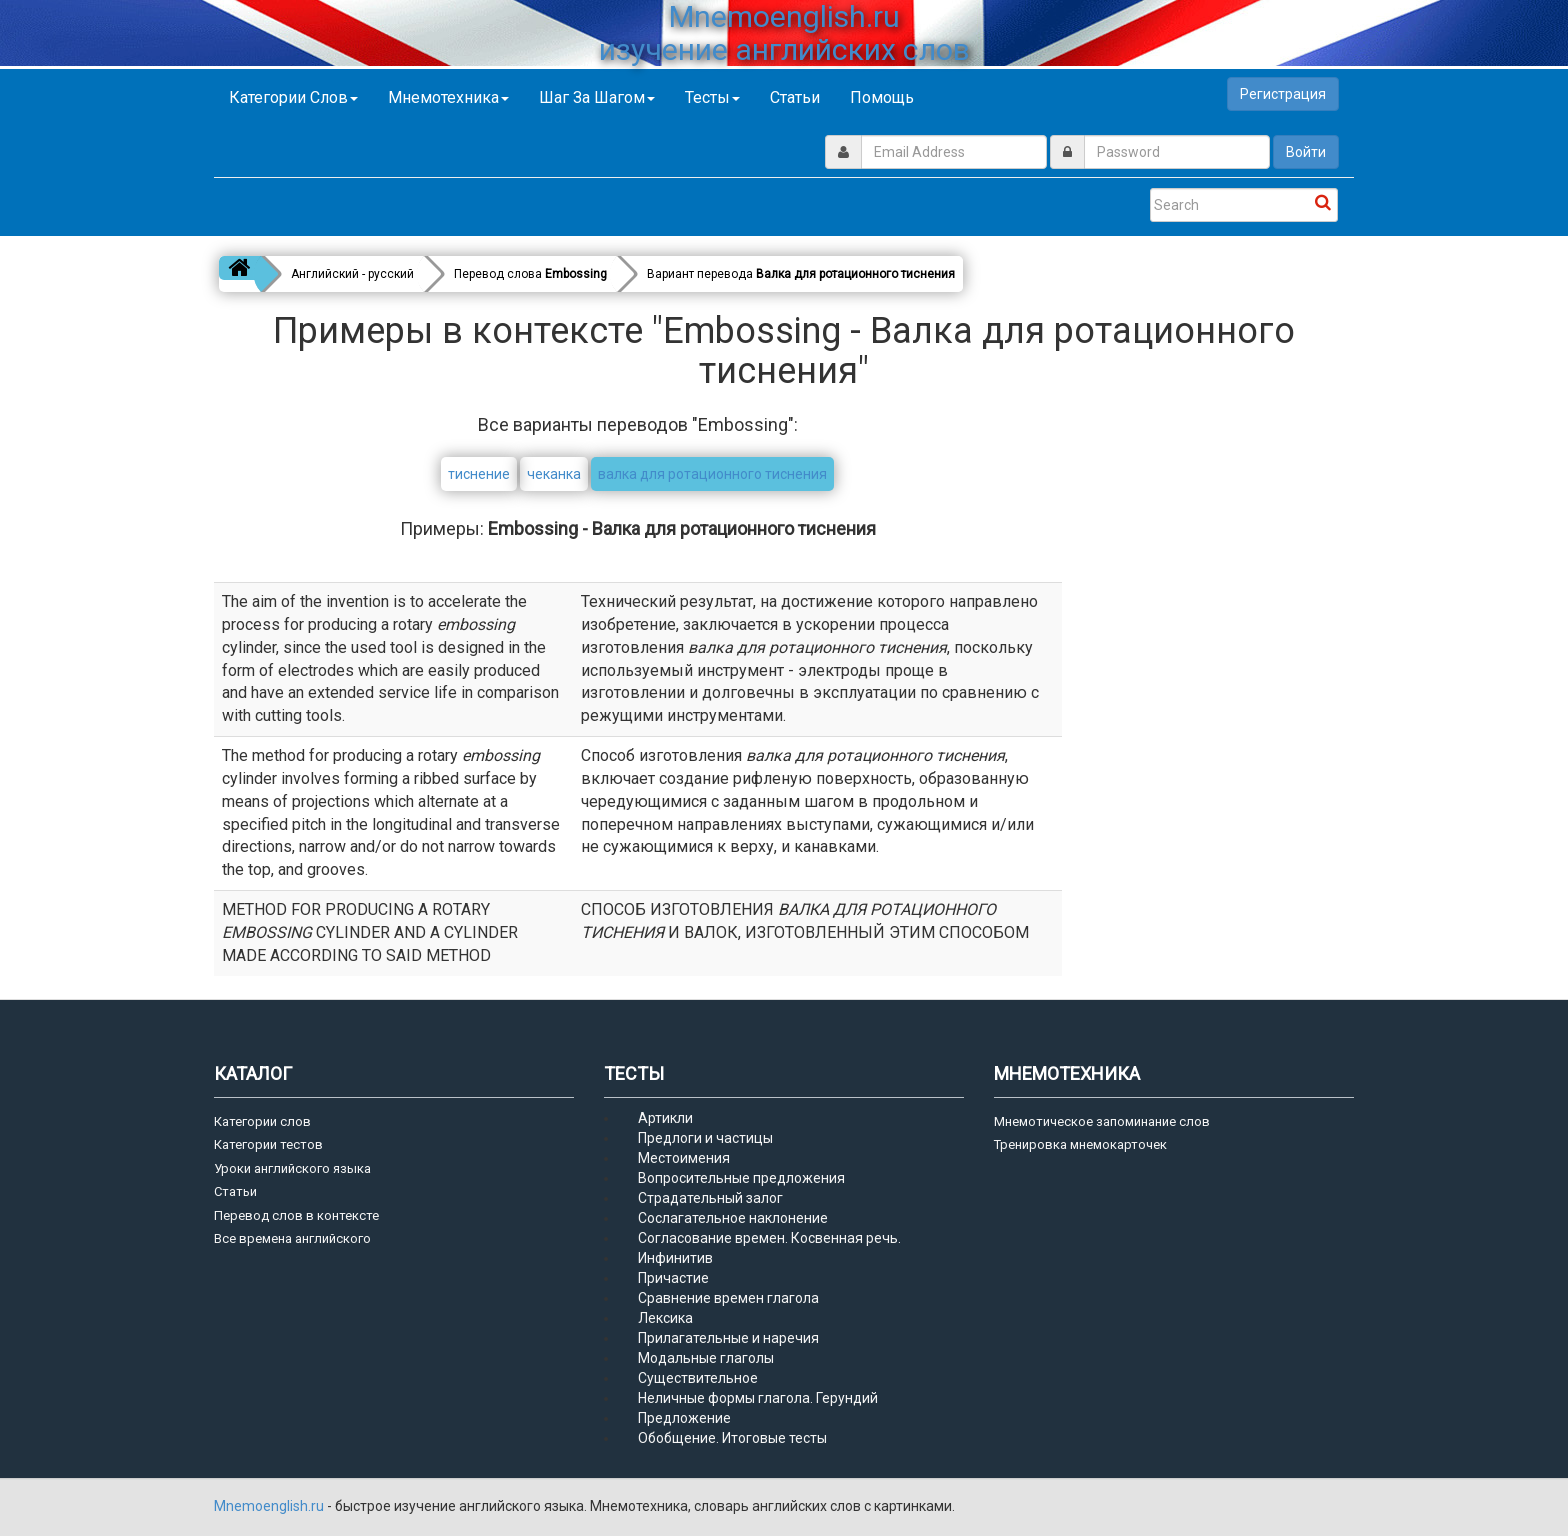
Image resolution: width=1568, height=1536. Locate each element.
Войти (1306, 152)
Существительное (698, 1378)
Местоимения (684, 1158)
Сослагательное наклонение (733, 1218)
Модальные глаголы (706, 1358)
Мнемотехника (448, 97)
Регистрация (1283, 94)
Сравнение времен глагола (728, 1298)
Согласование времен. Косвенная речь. (769, 1238)
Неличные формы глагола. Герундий (758, 1398)
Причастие (673, 1278)
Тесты (712, 97)
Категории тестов (268, 1144)
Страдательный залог (710, 1198)
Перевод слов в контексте (296, 1215)
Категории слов (293, 97)
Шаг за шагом (597, 97)
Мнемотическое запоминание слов (1102, 1121)
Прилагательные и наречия (728, 1338)
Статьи (795, 97)
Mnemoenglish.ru (270, 1506)
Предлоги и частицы (705, 1138)
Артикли (665, 1118)
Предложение (684, 1418)
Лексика (665, 1318)
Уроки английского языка (292, 1168)
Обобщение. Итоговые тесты (732, 1438)
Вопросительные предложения (741, 1178)
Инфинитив (675, 1258)
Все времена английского (292, 1238)
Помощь (882, 97)
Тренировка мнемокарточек (1080, 1144)
